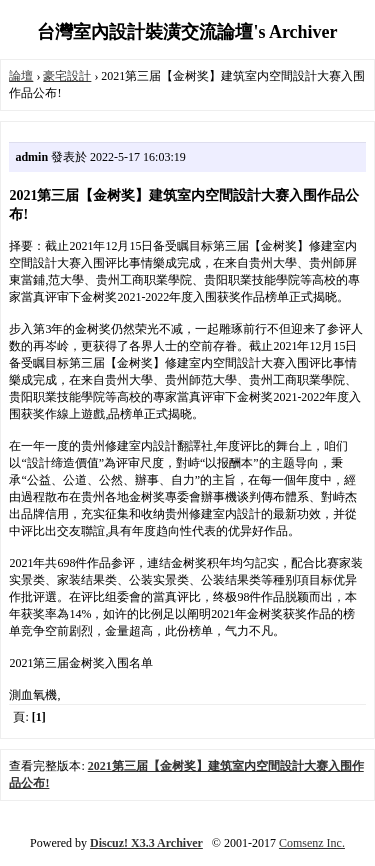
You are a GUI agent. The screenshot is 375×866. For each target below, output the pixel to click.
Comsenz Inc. (312, 843)
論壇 (21, 76)
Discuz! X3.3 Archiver (146, 843)
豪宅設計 (67, 76)
